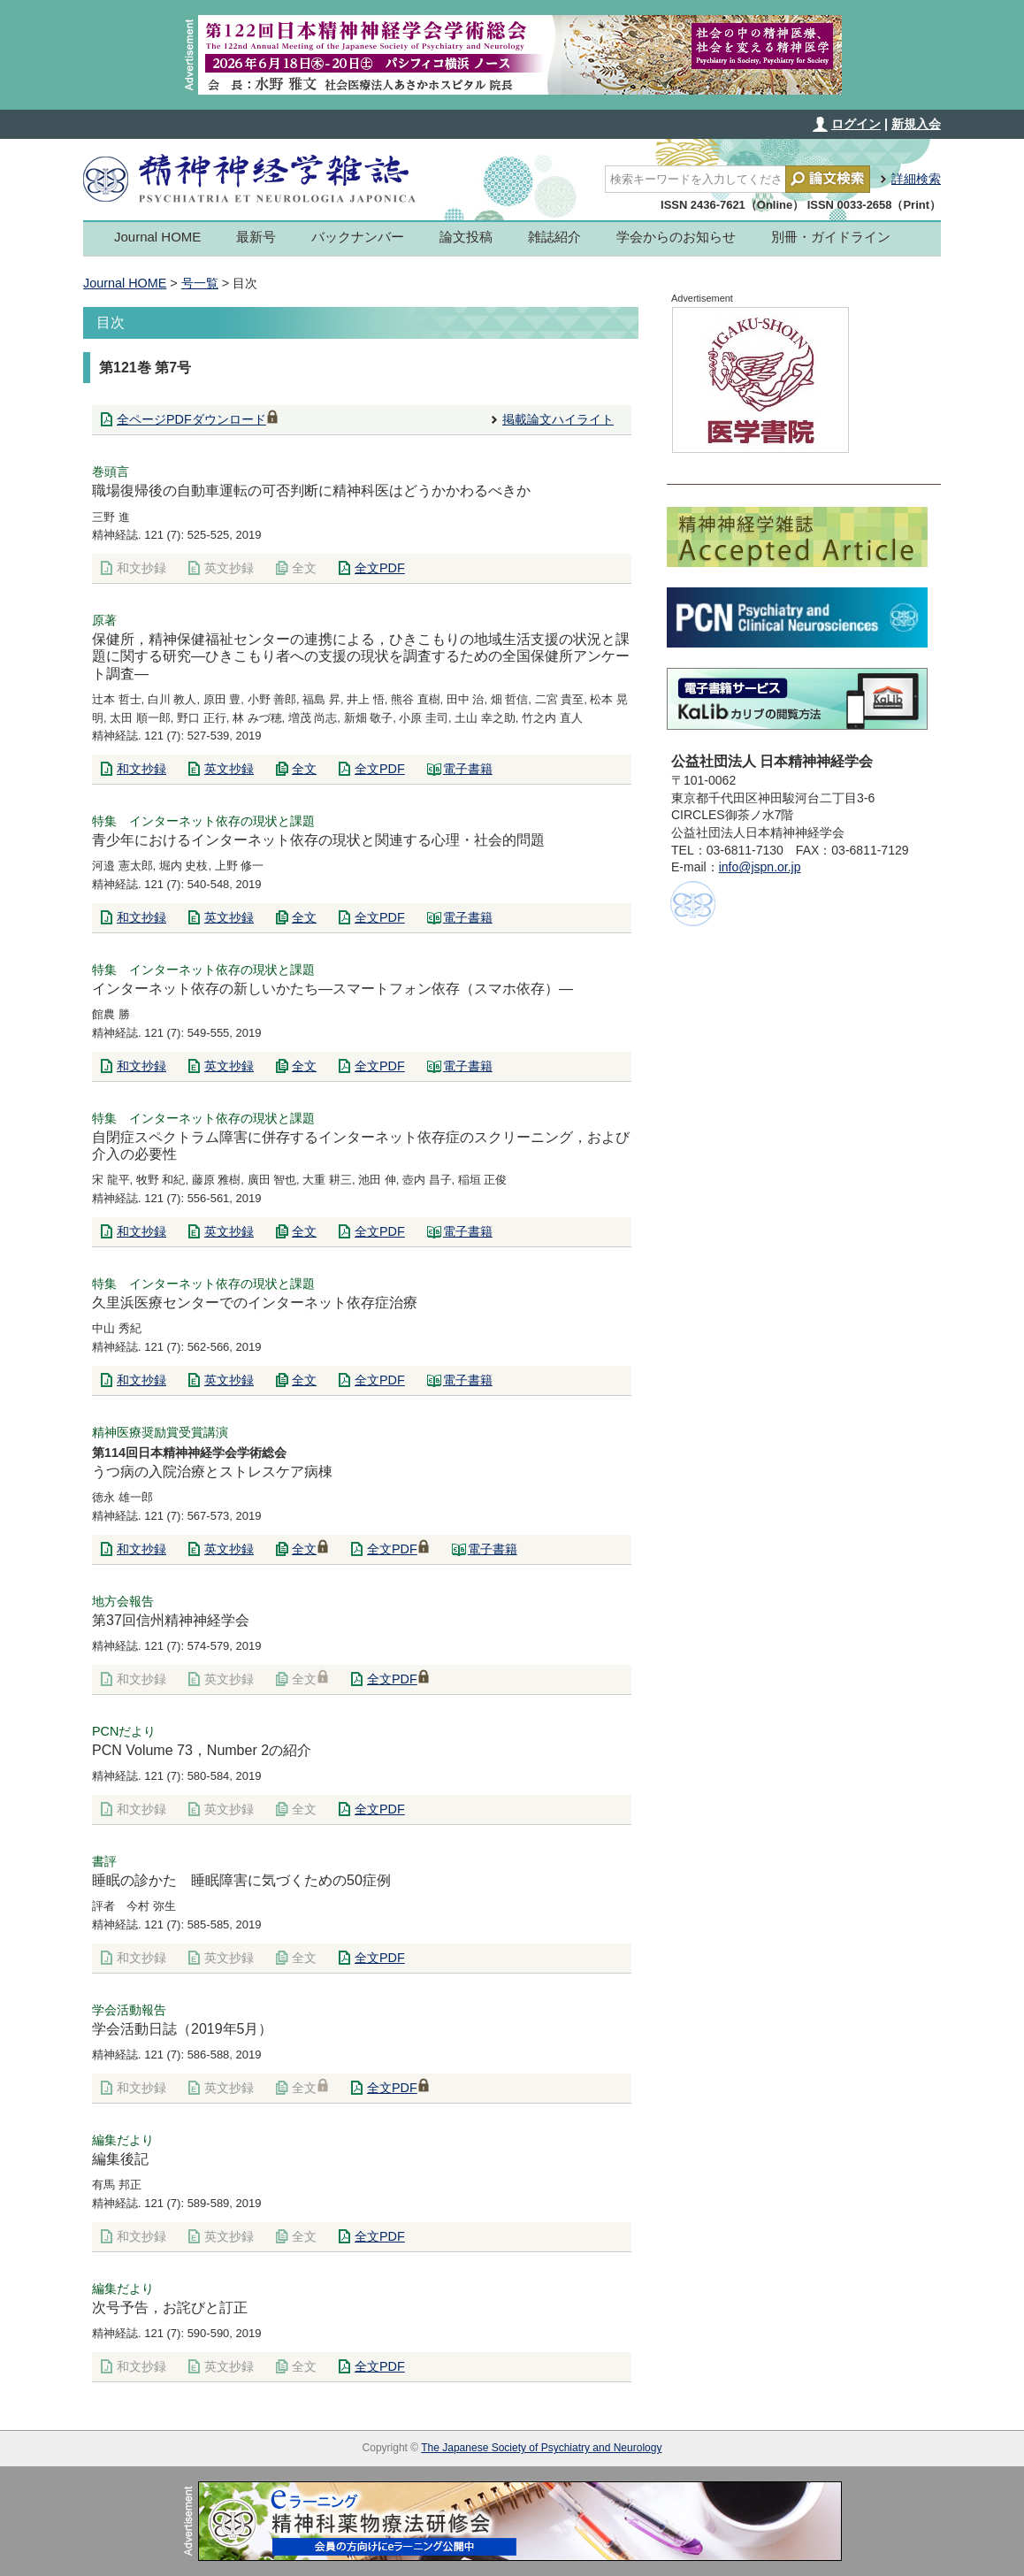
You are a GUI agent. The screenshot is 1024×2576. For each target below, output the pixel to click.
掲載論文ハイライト (558, 419)
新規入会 (916, 124)
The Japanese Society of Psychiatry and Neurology (541, 2448)
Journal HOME (157, 236)
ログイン (856, 124)
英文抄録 (229, 568)
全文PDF (380, 568)
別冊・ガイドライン (830, 236)
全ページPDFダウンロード (198, 419)
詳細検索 (916, 179)
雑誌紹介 (554, 236)
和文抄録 (141, 568)
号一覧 (199, 283)
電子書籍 (468, 769)
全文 (304, 568)
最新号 (256, 236)
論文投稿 (466, 236)
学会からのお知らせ (676, 236)
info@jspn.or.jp (760, 867)
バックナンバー (357, 236)
